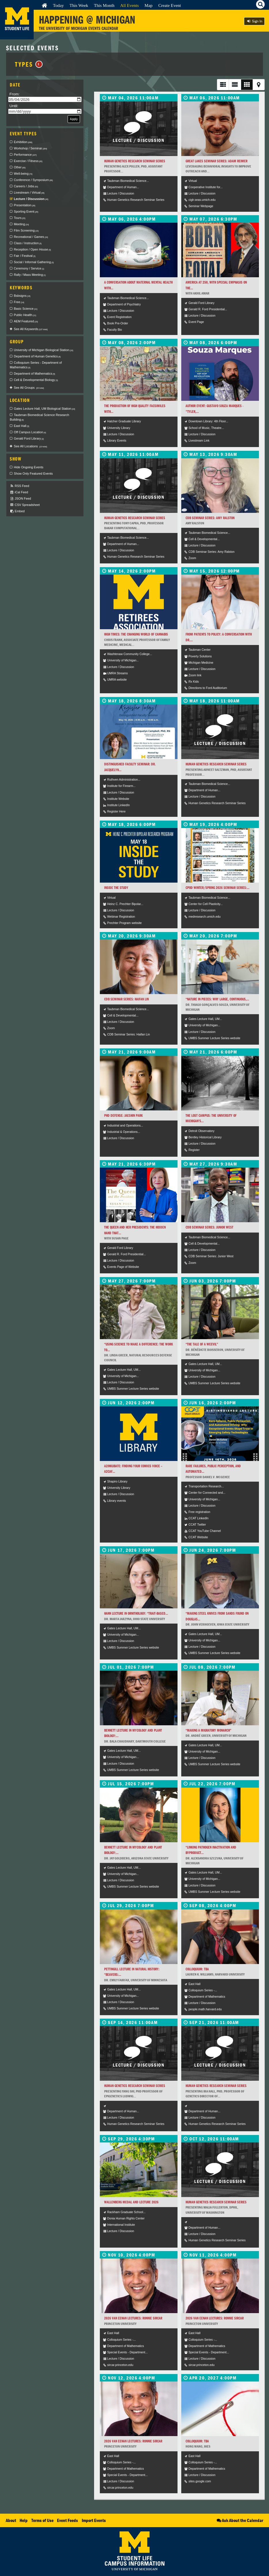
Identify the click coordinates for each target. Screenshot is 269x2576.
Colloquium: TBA (197, 1969)
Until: (13, 106)
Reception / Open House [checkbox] (32, 249)
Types (28, 64)
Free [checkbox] (19, 302)
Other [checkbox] (20, 167)
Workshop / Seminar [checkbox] (30, 148)
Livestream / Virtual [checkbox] (29, 192)
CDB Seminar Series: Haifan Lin (126, 999)
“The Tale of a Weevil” (202, 1344)
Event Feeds (67, 2520)
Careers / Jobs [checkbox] (26, 186)
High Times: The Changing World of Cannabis (136, 634)
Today (58, 5)
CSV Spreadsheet (25, 505)
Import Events (94, 2520)
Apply (74, 119)
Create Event (169, 5)
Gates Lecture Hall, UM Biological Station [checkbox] (44, 408)
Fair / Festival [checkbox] (24, 255)
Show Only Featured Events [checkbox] (33, 473)
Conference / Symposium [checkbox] (33, 180)
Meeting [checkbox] (21, 224)
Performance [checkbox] (25, 154)
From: (14, 94)
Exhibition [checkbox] (23, 142)
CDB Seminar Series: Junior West (209, 1227)
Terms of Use (42, 2520)
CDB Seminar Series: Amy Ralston (210, 517)
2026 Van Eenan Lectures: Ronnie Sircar (133, 2318)
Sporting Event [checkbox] (26, 211)
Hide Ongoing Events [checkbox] (28, 467)
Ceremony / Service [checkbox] (29, 268)
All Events (129, 5)
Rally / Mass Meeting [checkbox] (30, 274)
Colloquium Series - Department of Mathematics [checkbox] (36, 365)
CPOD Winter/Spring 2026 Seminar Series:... (217, 887)
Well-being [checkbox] (23, 173)
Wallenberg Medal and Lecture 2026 (131, 2202)
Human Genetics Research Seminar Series (134, 161)
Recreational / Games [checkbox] (31, 236)
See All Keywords (30, 329)
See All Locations (30, 446)
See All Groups (29, 387)
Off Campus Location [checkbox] (30, 432)
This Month (104, 5)
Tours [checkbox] (19, 218)
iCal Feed (19, 492)
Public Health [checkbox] (25, 315)
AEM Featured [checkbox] (26, 321)
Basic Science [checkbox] (25, 308)
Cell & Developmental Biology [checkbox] (36, 380)
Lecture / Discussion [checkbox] (31, 199)
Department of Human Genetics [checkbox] (37, 356)
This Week (79, 5)
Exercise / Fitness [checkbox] (28, 161)
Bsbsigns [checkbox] (22, 295)
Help (24, 2520)
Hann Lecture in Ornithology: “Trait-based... (136, 1613)
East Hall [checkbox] (21, 426)
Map (148, 5)
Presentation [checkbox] (24, 205)
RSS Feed (19, 486)
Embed (17, 511)
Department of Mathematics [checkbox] (34, 373)
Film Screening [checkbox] (26, 230)
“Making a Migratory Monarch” (208, 1730)
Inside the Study (116, 887)
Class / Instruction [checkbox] (27, 243)
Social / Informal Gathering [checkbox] (34, 262)
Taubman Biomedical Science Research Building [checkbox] (39, 417)
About (11, 2520)
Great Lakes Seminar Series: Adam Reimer (216, 161)
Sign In (254, 21)
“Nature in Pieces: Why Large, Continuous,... (217, 999)
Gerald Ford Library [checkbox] (29, 438)
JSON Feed (20, 498)
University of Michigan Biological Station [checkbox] (43, 350)
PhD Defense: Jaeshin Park (123, 1115)
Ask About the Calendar (239, 2520)
